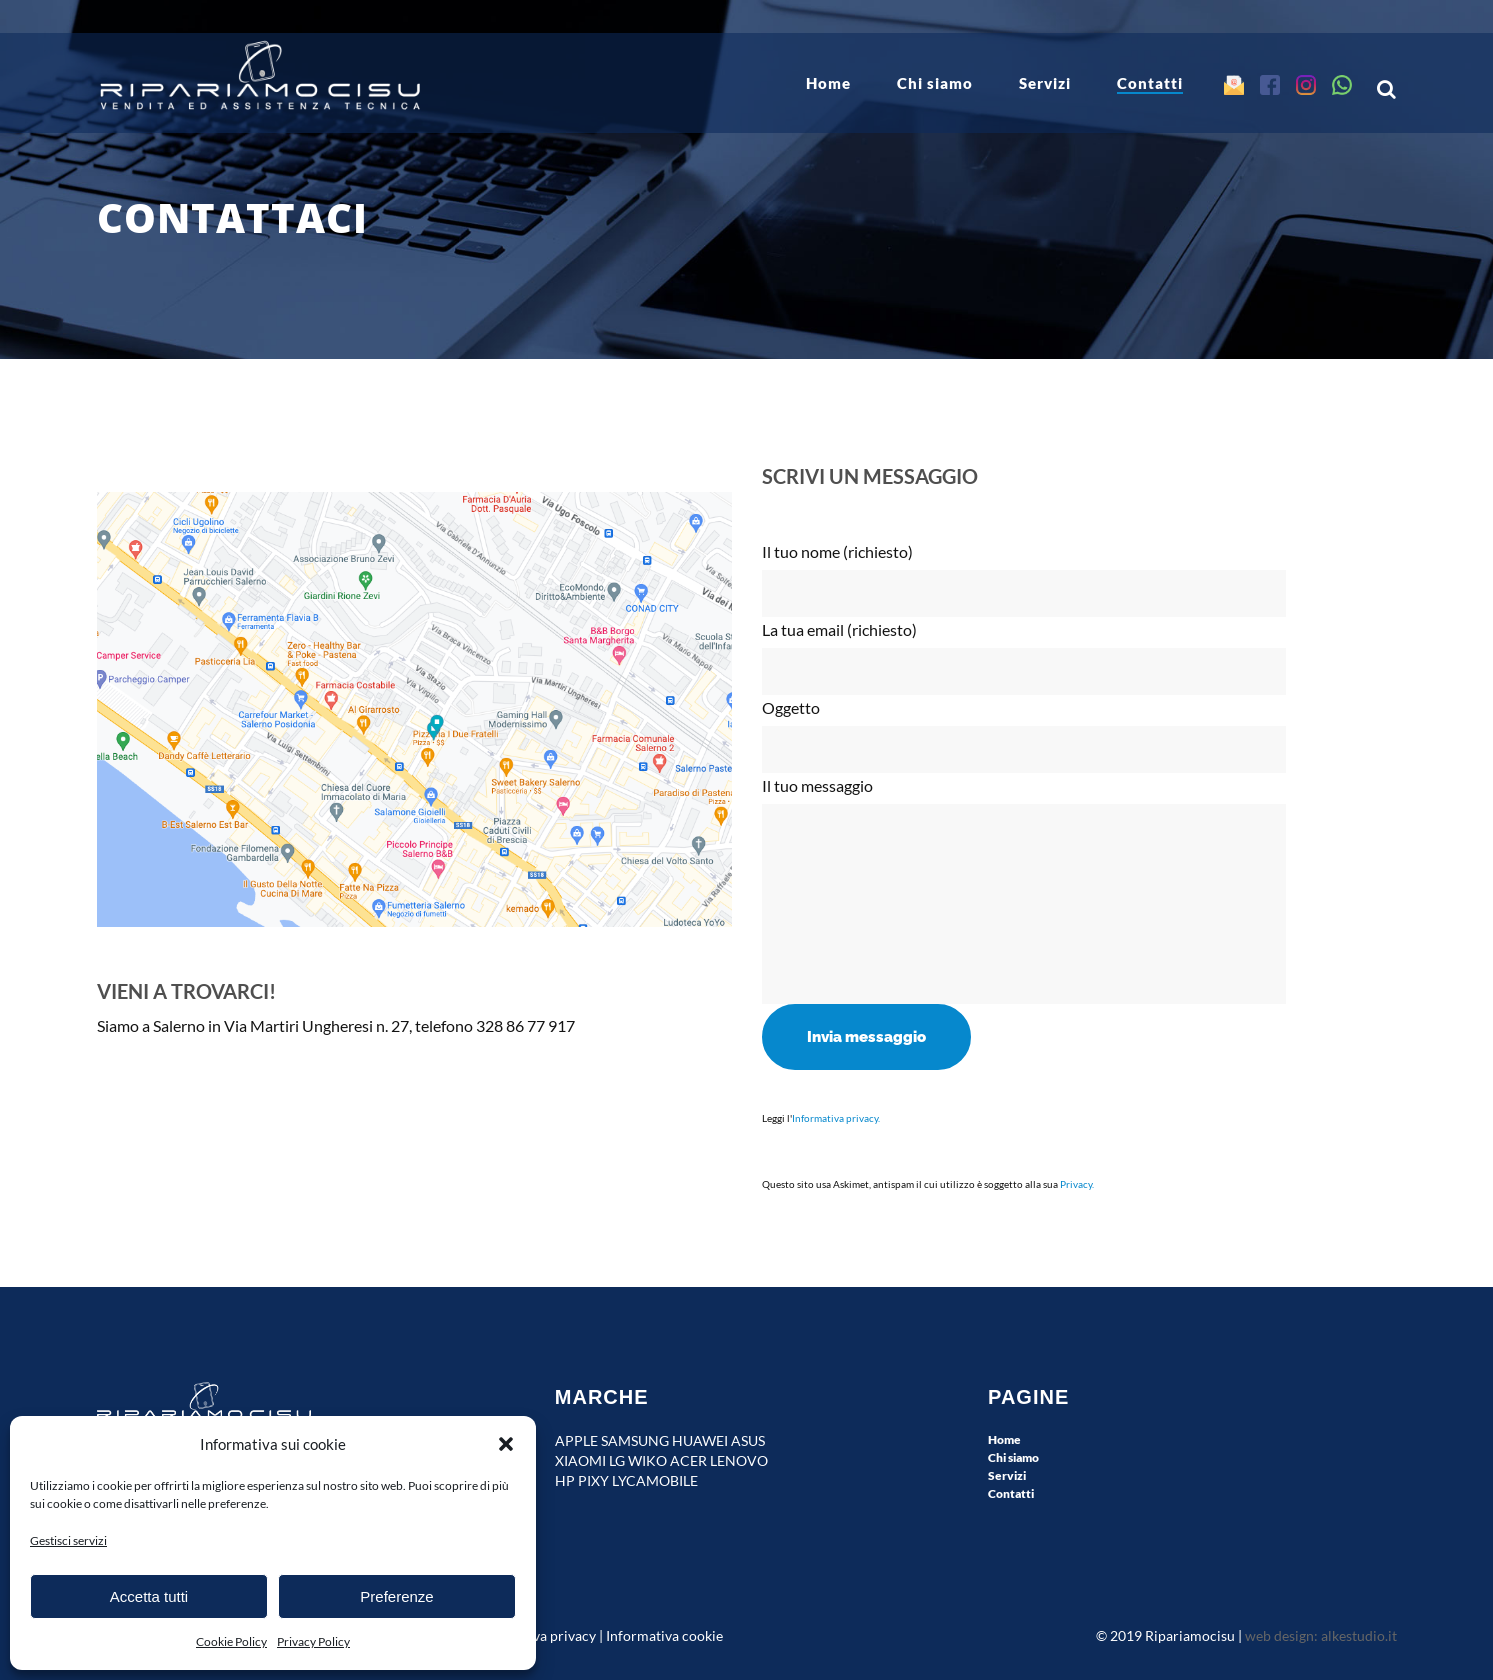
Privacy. (1077, 1184)
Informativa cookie (664, 1635)
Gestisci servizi (68, 1540)
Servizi (1007, 1475)
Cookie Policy (231, 1641)
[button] (506, 1444)
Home (1004, 1439)
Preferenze (396, 1596)
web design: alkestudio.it (1321, 1635)
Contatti (1011, 1493)
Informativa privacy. (836, 1118)
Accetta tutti (149, 1596)
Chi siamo (1013, 1457)
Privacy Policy (313, 1641)
